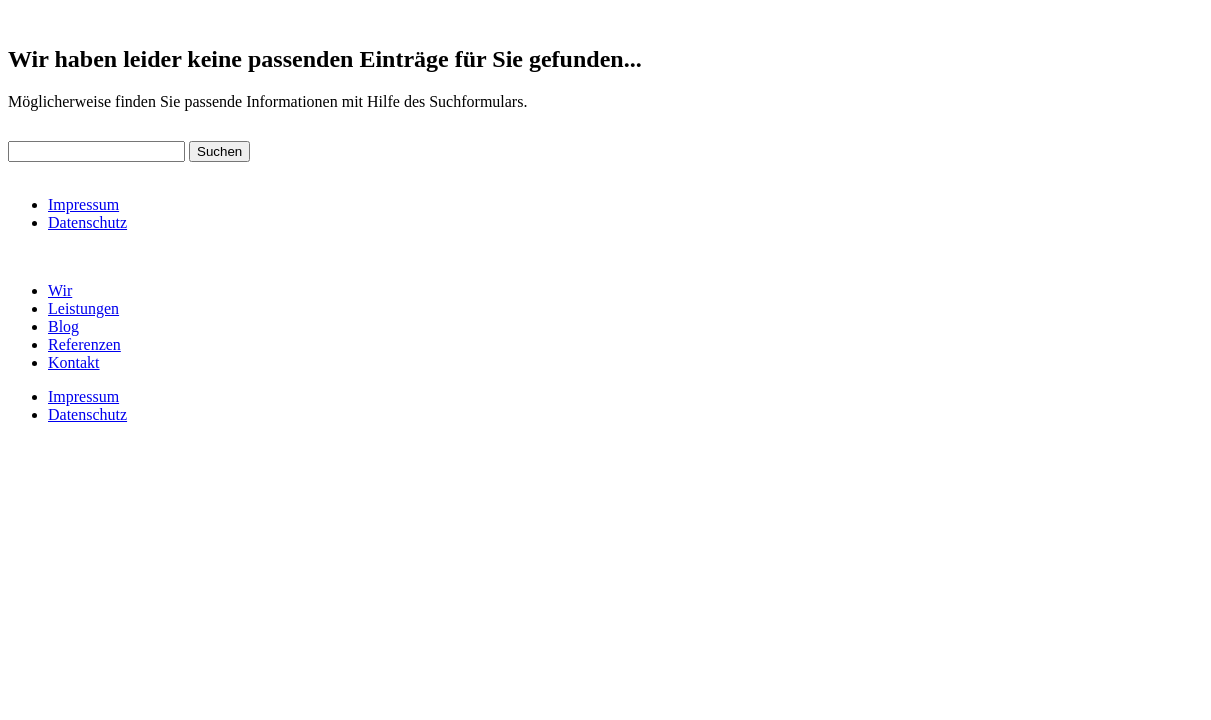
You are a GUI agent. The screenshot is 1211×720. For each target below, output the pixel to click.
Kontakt (74, 362)
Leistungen (83, 308)
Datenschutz (87, 222)
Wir (60, 290)
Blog (63, 326)
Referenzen (84, 344)
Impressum (83, 204)
